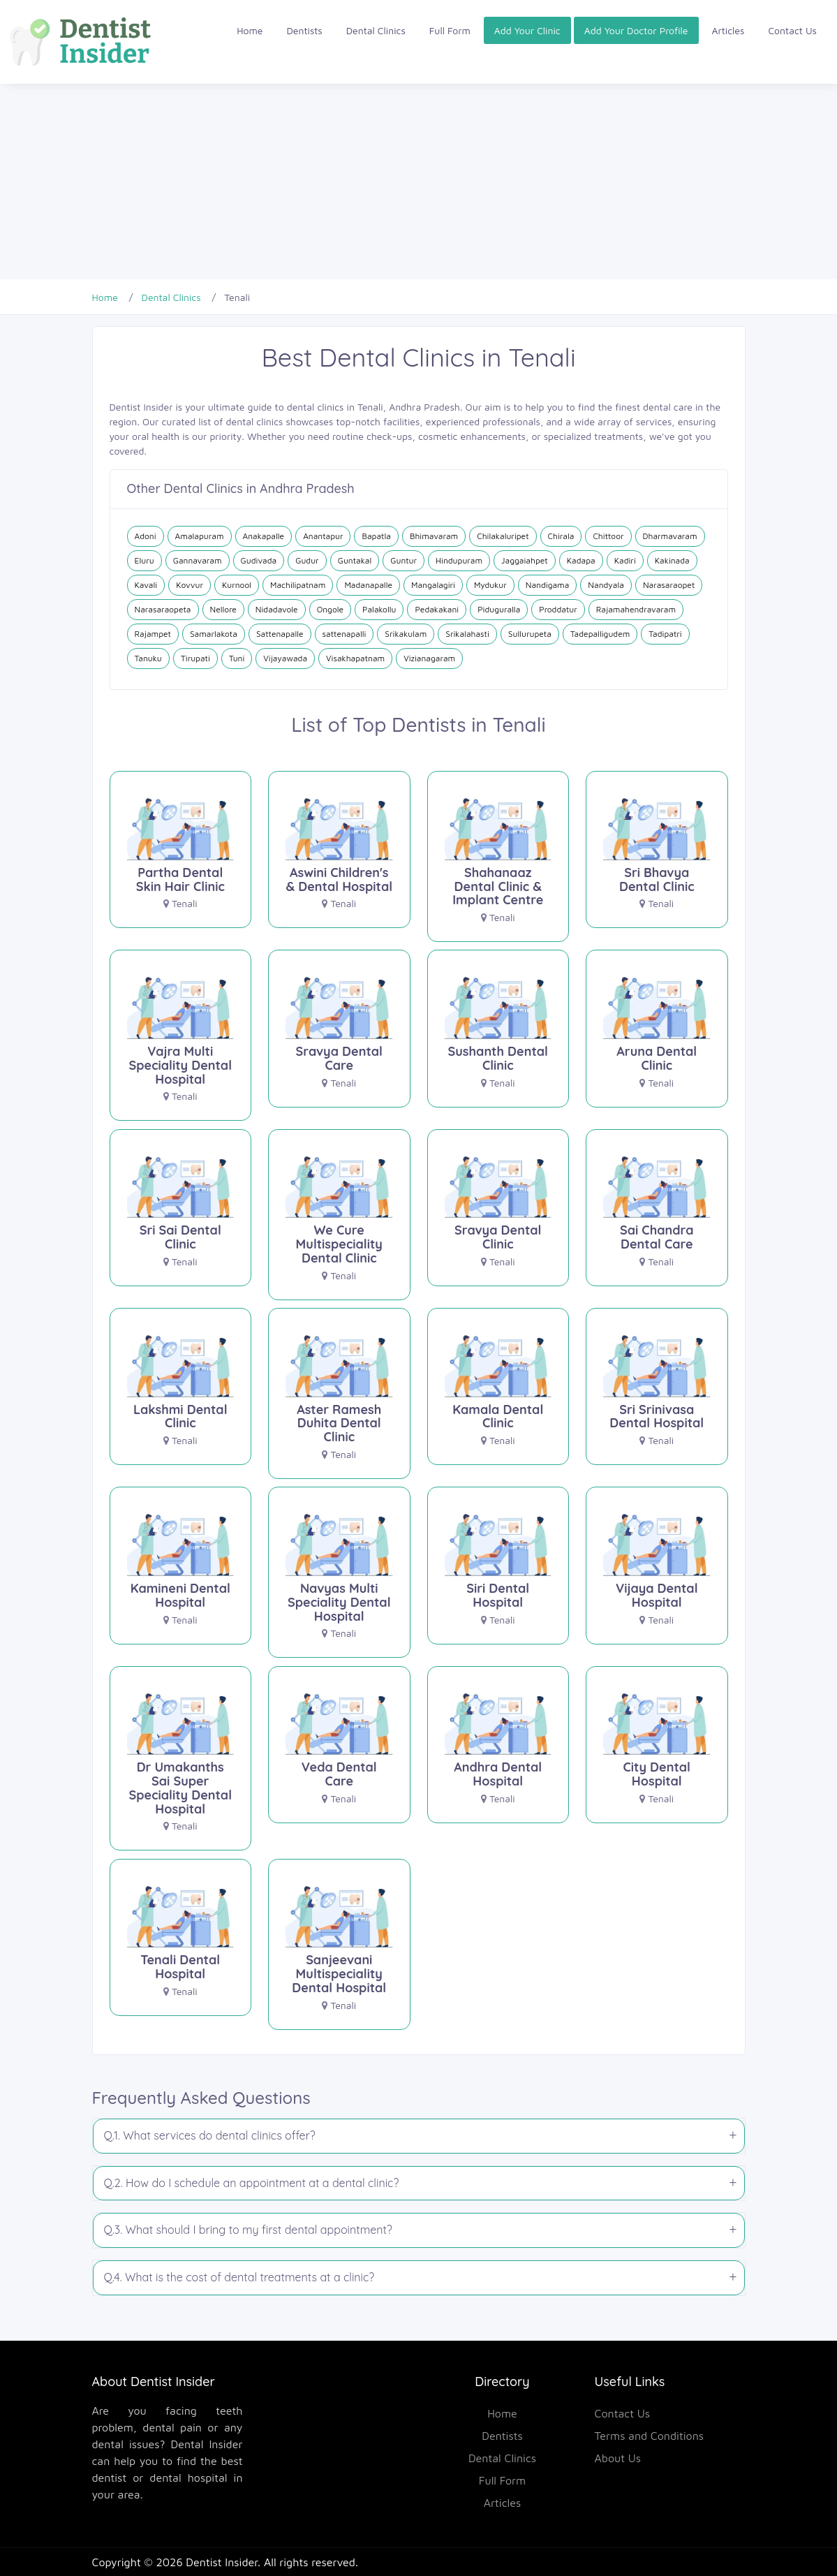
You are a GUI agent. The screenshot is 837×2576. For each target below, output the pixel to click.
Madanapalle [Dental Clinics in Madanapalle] (368, 585)
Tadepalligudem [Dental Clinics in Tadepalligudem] (600, 633)
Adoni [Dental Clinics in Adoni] (145, 536)
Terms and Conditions (649, 2435)
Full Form (450, 30)
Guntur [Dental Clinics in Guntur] (403, 560)
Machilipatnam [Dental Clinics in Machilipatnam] (297, 585)
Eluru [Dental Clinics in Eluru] (144, 560)
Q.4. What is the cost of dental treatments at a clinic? (239, 2277)
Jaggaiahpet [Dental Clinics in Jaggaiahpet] (524, 560)
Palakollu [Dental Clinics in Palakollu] (379, 609)
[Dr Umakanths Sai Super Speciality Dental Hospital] (181, 1764)
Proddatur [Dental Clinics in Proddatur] (558, 609)
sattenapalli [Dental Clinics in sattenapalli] (344, 633)
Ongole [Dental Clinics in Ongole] (330, 609)
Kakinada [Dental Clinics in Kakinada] (672, 560)
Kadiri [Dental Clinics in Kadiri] (625, 560)
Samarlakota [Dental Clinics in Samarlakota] (213, 633)
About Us (618, 2458)
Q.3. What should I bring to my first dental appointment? (248, 2230)
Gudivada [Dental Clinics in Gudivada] (259, 560)
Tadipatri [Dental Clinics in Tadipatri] (665, 633)
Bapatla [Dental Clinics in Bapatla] (376, 536)
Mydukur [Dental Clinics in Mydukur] (490, 585)
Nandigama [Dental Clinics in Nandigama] (548, 585)
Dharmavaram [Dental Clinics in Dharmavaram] (670, 536)
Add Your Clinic (527, 30)
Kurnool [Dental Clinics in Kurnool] (236, 585)
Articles (728, 30)
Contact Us (792, 30)
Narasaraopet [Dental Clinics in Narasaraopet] (669, 585)
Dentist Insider (222, 2562)
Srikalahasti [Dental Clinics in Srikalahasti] (467, 633)
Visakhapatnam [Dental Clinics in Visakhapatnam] (355, 658)
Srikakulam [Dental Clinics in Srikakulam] (406, 633)
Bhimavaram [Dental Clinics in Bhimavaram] (434, 536)
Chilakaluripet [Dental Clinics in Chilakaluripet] (502, 536)
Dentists (305, 30)
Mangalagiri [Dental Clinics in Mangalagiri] (433, 585)
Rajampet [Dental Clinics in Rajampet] (153, 633)
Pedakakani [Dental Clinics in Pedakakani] (437, 609)
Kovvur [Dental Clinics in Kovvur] (189, 585)
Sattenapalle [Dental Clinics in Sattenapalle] (280, 633)
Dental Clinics (376, 30)
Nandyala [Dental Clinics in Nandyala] (606, 585)
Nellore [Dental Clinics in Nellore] (223, 609)
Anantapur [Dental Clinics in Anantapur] (323, 536)
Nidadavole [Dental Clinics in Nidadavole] (276, 609)
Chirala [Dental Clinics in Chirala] (561, 536)
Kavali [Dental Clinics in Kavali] (146, 585)
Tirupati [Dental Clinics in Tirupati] (195, 658)
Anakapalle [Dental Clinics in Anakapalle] (264, 536)
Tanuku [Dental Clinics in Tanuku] (148, 658)
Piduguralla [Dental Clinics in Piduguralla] (498, 609)
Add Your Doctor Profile (636, 30)
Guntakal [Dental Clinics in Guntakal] (355, 560)
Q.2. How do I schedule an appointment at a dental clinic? (251, 2183)
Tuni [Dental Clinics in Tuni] (236, 658)
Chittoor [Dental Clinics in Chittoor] (608, 536)
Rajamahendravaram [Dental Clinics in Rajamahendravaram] (636, 609)
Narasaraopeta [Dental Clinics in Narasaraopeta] (163, 609)
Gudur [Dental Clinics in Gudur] (306, 560)
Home (249, 30)
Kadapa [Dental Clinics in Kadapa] (581, 560)
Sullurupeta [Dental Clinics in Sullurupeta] (529, 633)
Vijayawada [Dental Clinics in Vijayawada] (285, 658)
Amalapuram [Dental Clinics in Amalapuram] (199, 536)
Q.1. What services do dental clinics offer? (210, 2135)
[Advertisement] (418, 181)
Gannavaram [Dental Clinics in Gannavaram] (197, 560)
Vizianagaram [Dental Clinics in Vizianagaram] (429, 658)
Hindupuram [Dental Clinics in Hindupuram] (459, 560)
